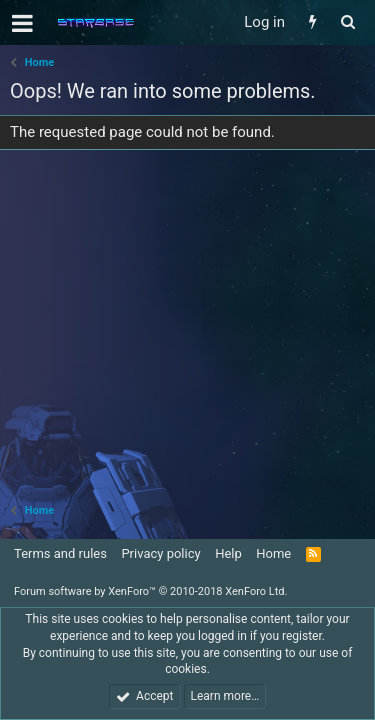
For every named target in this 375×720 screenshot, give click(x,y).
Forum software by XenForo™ (150, 591)
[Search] (347, 22)
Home (273, 553)
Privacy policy (160, 553)
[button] (22, 23)
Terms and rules (60, 553)
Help (228, 553)
